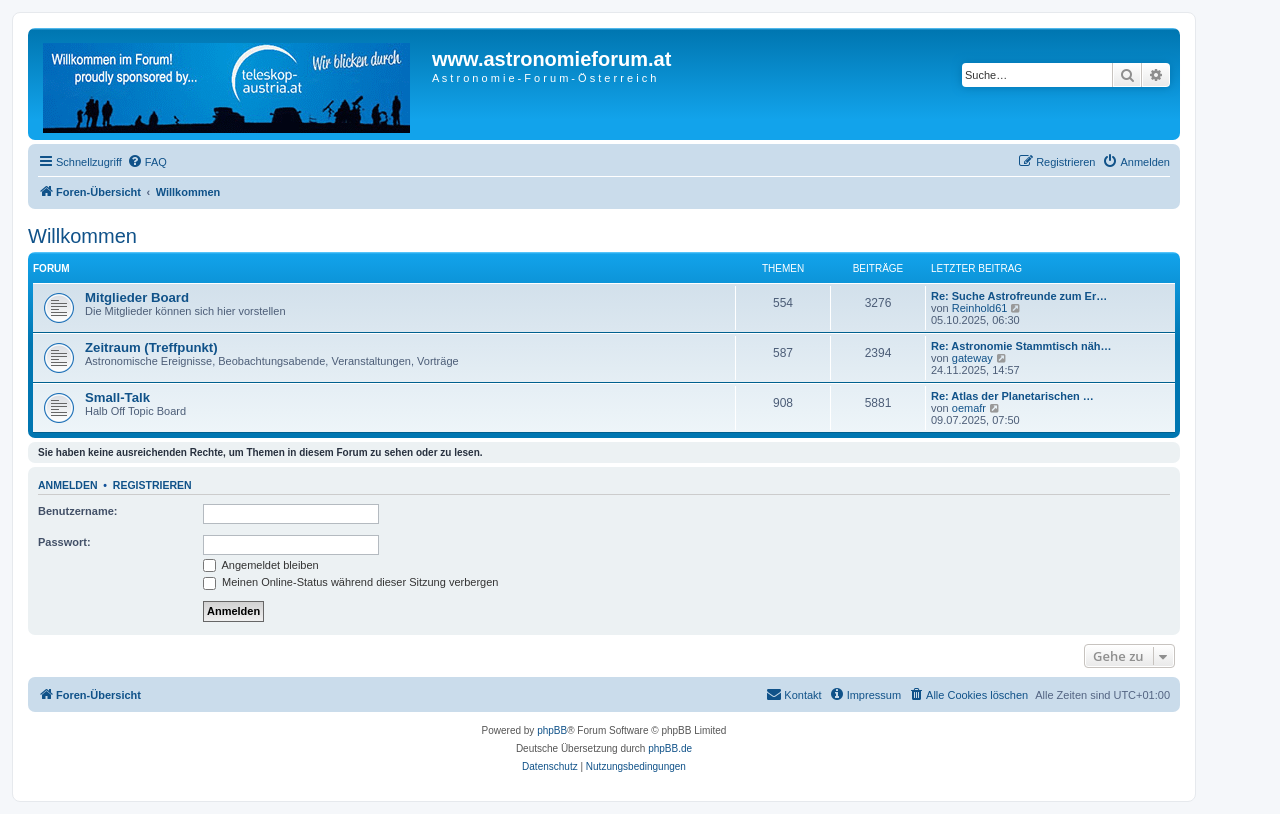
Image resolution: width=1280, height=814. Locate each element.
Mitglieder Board (137, 297)
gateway (972, 358)
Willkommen (82, 236)
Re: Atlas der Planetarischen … (1012, 396)
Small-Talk (117, 397)
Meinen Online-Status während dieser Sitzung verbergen (350, 582)
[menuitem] (147, 162)
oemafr (969, 408)
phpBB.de (670, 748)
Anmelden (68, 485)
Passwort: (64, 542)
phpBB (552, 730)
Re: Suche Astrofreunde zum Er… (1019, 296)
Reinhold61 (980, 308)
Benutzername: (77, 511)
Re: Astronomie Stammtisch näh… (1021, 346)
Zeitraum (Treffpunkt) (151, 347)
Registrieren (152, 485)
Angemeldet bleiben (261, 565)
